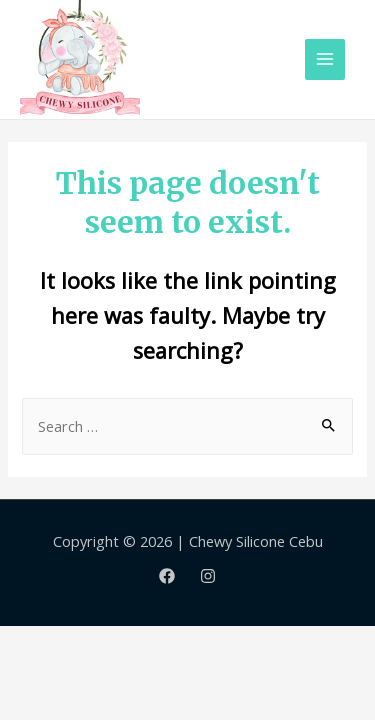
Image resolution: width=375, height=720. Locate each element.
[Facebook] (167, 576)
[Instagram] (208, 576)
